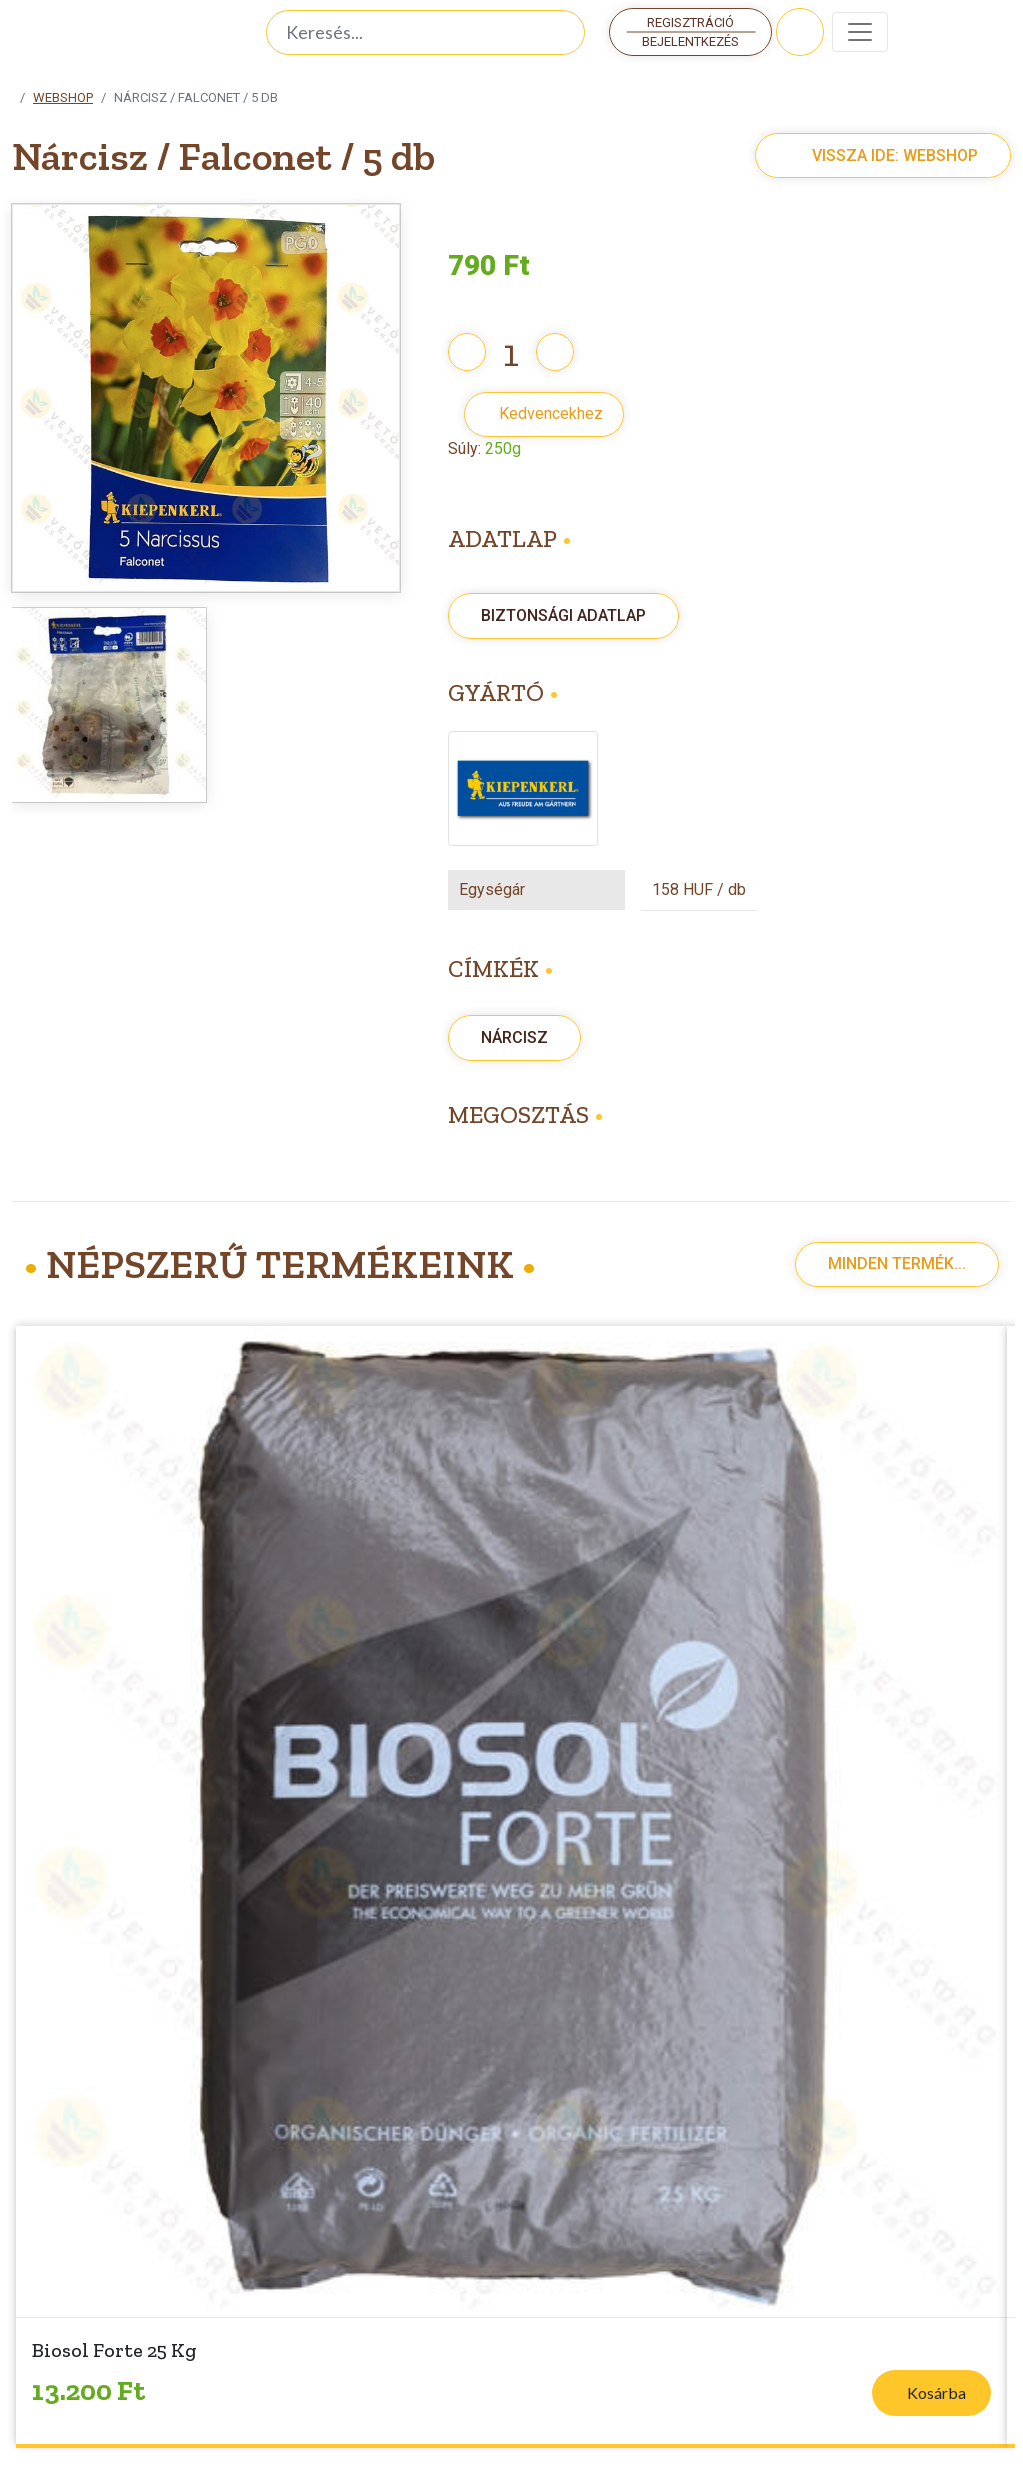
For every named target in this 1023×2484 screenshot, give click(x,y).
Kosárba (936, 2392)
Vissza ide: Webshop (873, 155)
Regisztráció (690, 22)
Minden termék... (897, 1263)
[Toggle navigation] (860, 32)
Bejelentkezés (690, 41)
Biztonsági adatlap (563, 615)
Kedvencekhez (551, 413)
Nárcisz (514, 1037)
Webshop (63, 97)
